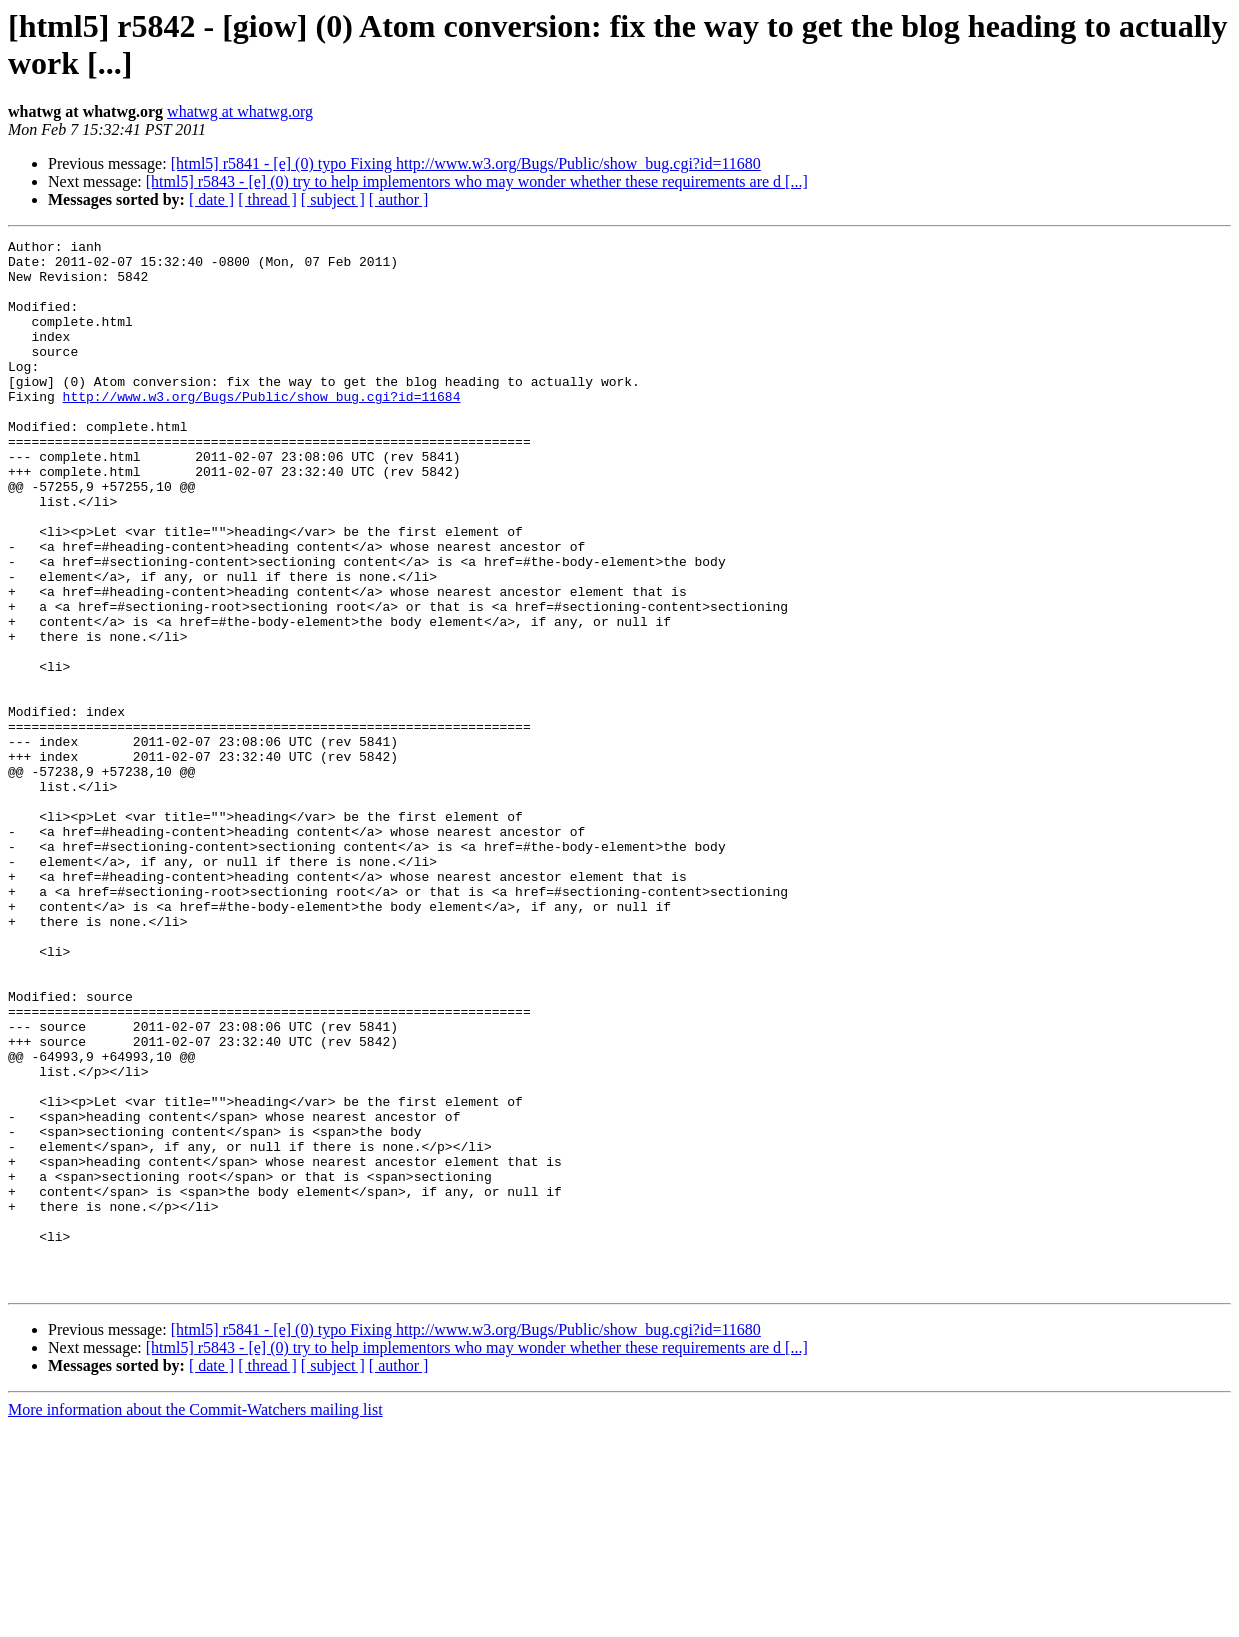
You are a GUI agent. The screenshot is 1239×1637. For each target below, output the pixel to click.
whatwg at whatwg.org (240, 111)
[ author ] (399, 199)
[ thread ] (267, 199)
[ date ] (211, 199)
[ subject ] (333, 199)
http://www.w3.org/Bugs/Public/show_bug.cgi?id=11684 (262, 429)
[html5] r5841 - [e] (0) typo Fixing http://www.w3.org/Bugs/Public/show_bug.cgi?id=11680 (466, 163)
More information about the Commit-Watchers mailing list (195, 1619)
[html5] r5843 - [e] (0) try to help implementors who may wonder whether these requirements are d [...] (477, 181)
